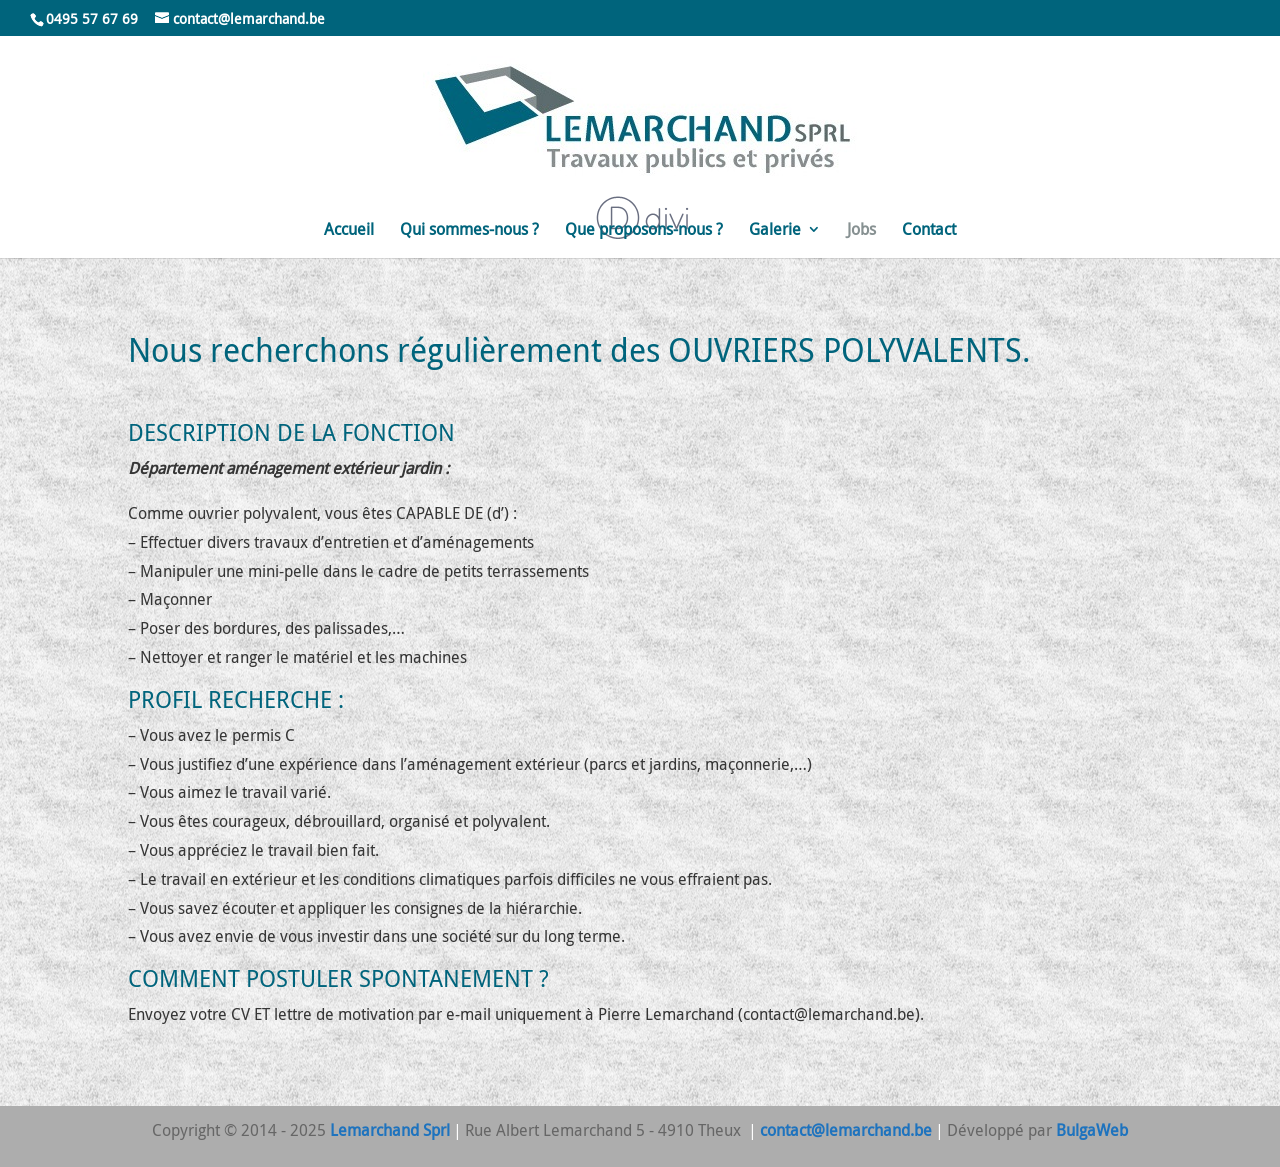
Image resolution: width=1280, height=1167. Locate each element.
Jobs (861, 231)
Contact (929, 231)
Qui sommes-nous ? (469, 231)
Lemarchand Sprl (390, 1130)
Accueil (349, 231)
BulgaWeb (1092, 1130)
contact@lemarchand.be (846, 1130)
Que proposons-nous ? (644, 231)
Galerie (775, 231)
